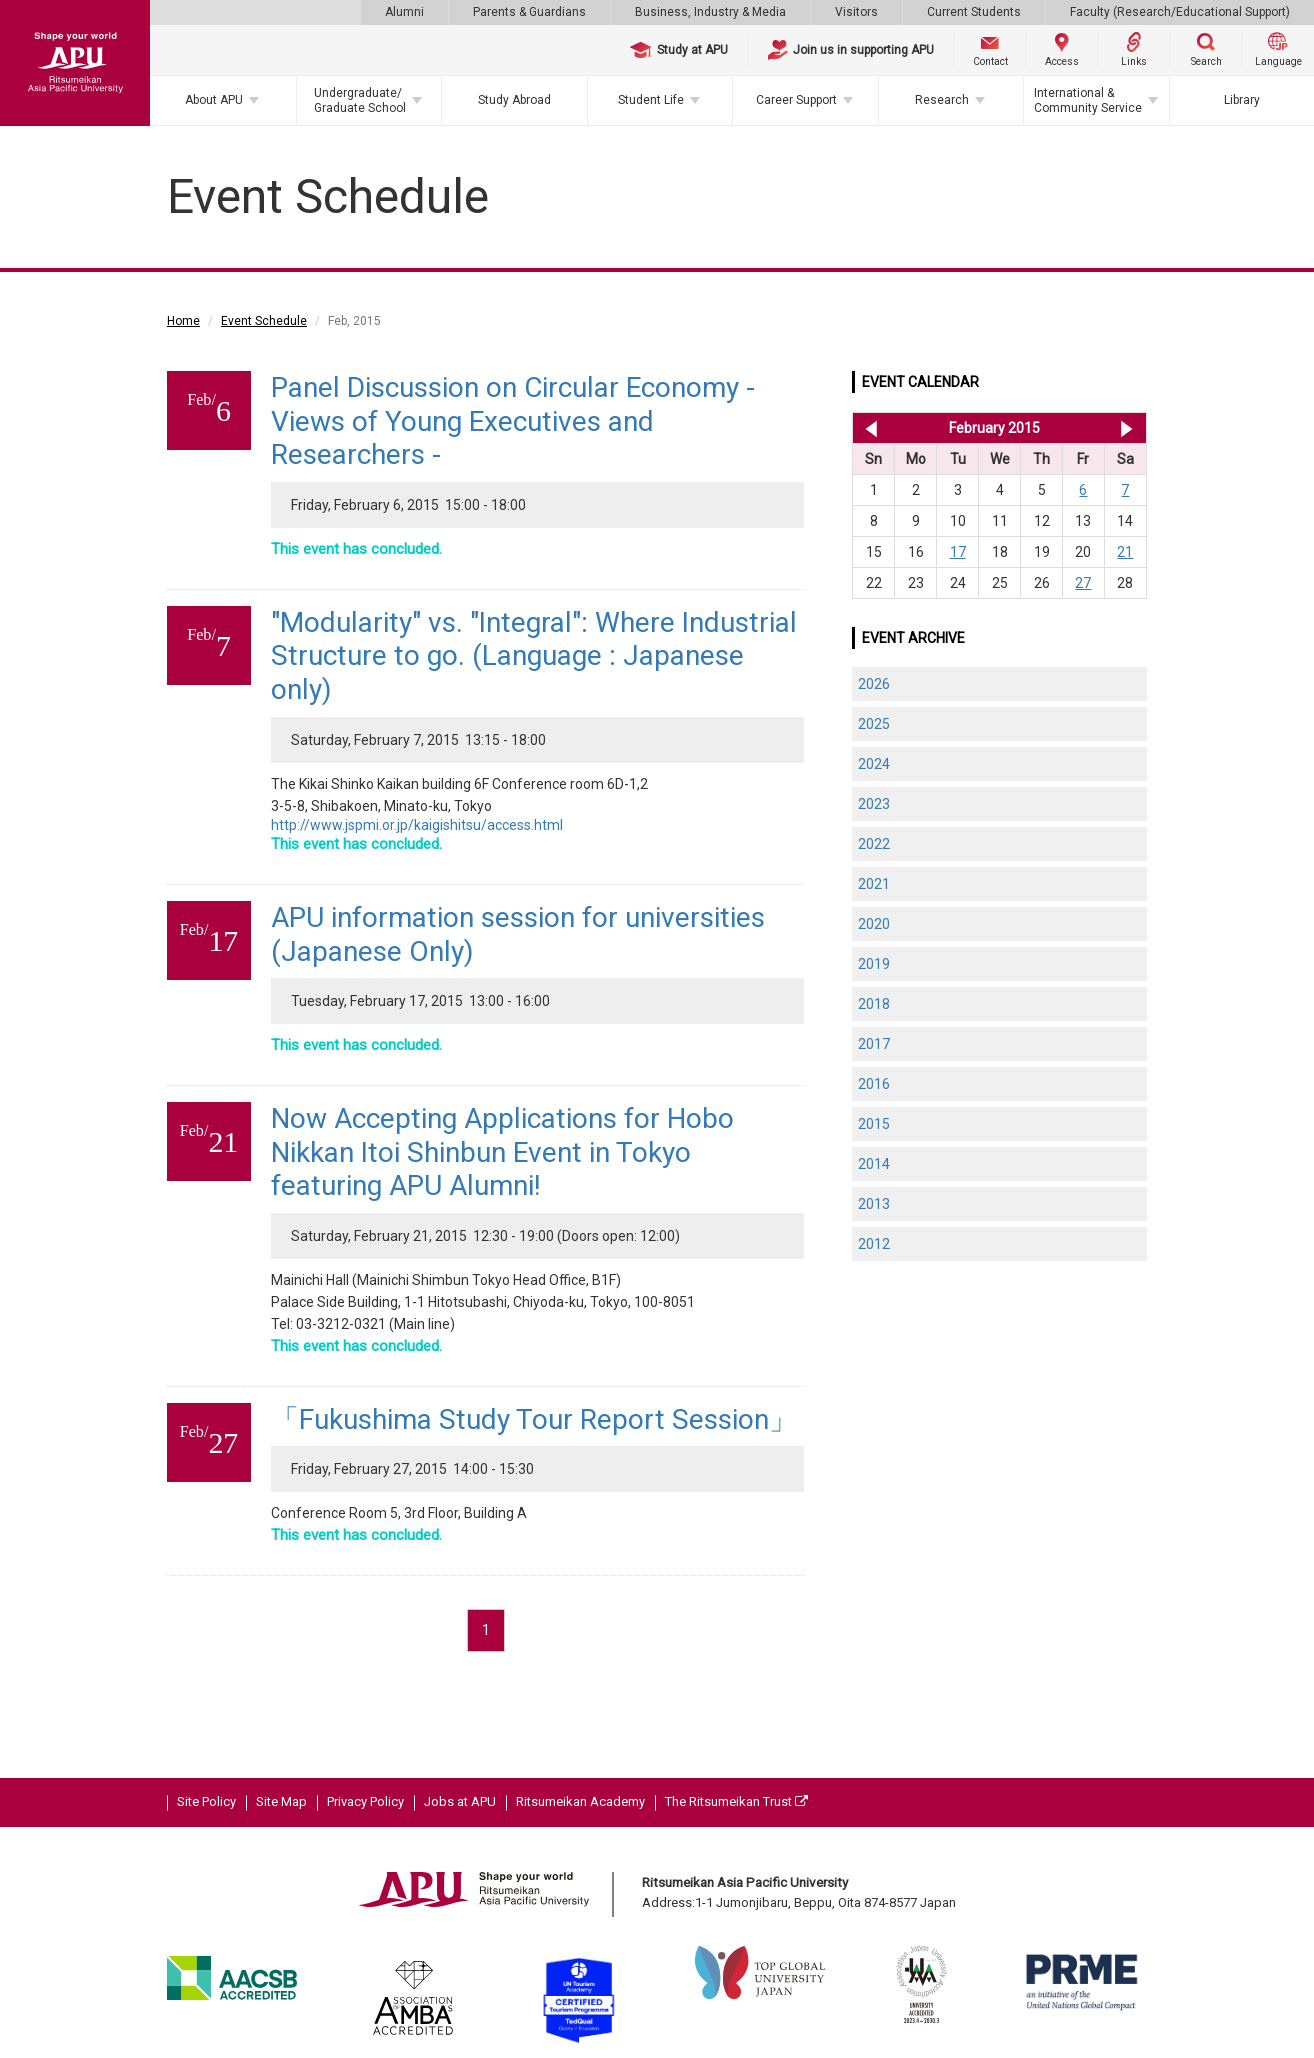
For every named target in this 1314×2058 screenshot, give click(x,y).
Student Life (651, 100)
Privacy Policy (365, 1801)
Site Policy (206, 1801)
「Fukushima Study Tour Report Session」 (534, 1419)
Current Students (974, 12)
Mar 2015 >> (1126, 428)
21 (1125, 552)
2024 (874, 764)
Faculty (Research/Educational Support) (1180, 12)
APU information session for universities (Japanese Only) (518, 934)
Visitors (856, 12)
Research (942, 100)
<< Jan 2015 (867, 428)
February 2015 (994, 428)
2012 (874, 1244)
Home (183, 321)
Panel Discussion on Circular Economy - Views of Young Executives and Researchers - (513, 421)
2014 (874, 1164)
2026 (874, 684)
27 (1083, 583)
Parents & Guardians (529, 12)
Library (1242, 100)
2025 (874, 724)
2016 (874, 1084)
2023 (874, 804)
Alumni (404, 12)
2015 (874, 1124)
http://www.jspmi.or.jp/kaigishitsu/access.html (417, 825)
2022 (874, 844)
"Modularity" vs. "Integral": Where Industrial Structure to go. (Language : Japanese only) (534, 656)
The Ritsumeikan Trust (736, 1801)
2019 (874, 964)
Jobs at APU (460, 1801)
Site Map (281, 1801)
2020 (874, 924)
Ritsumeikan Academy (580, 1801)
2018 (874, 1004)
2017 (874, 1044)
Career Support (796, 100)
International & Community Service (1088, 100)
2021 (874, 884)
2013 (874, 1204)
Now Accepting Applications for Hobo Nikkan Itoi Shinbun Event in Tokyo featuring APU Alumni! (502, 1152)
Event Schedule (264, 321)
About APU (214, 100)
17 (958, 552)
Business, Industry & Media (710, 12)
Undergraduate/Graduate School (360, 100)
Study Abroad (514, 100)
